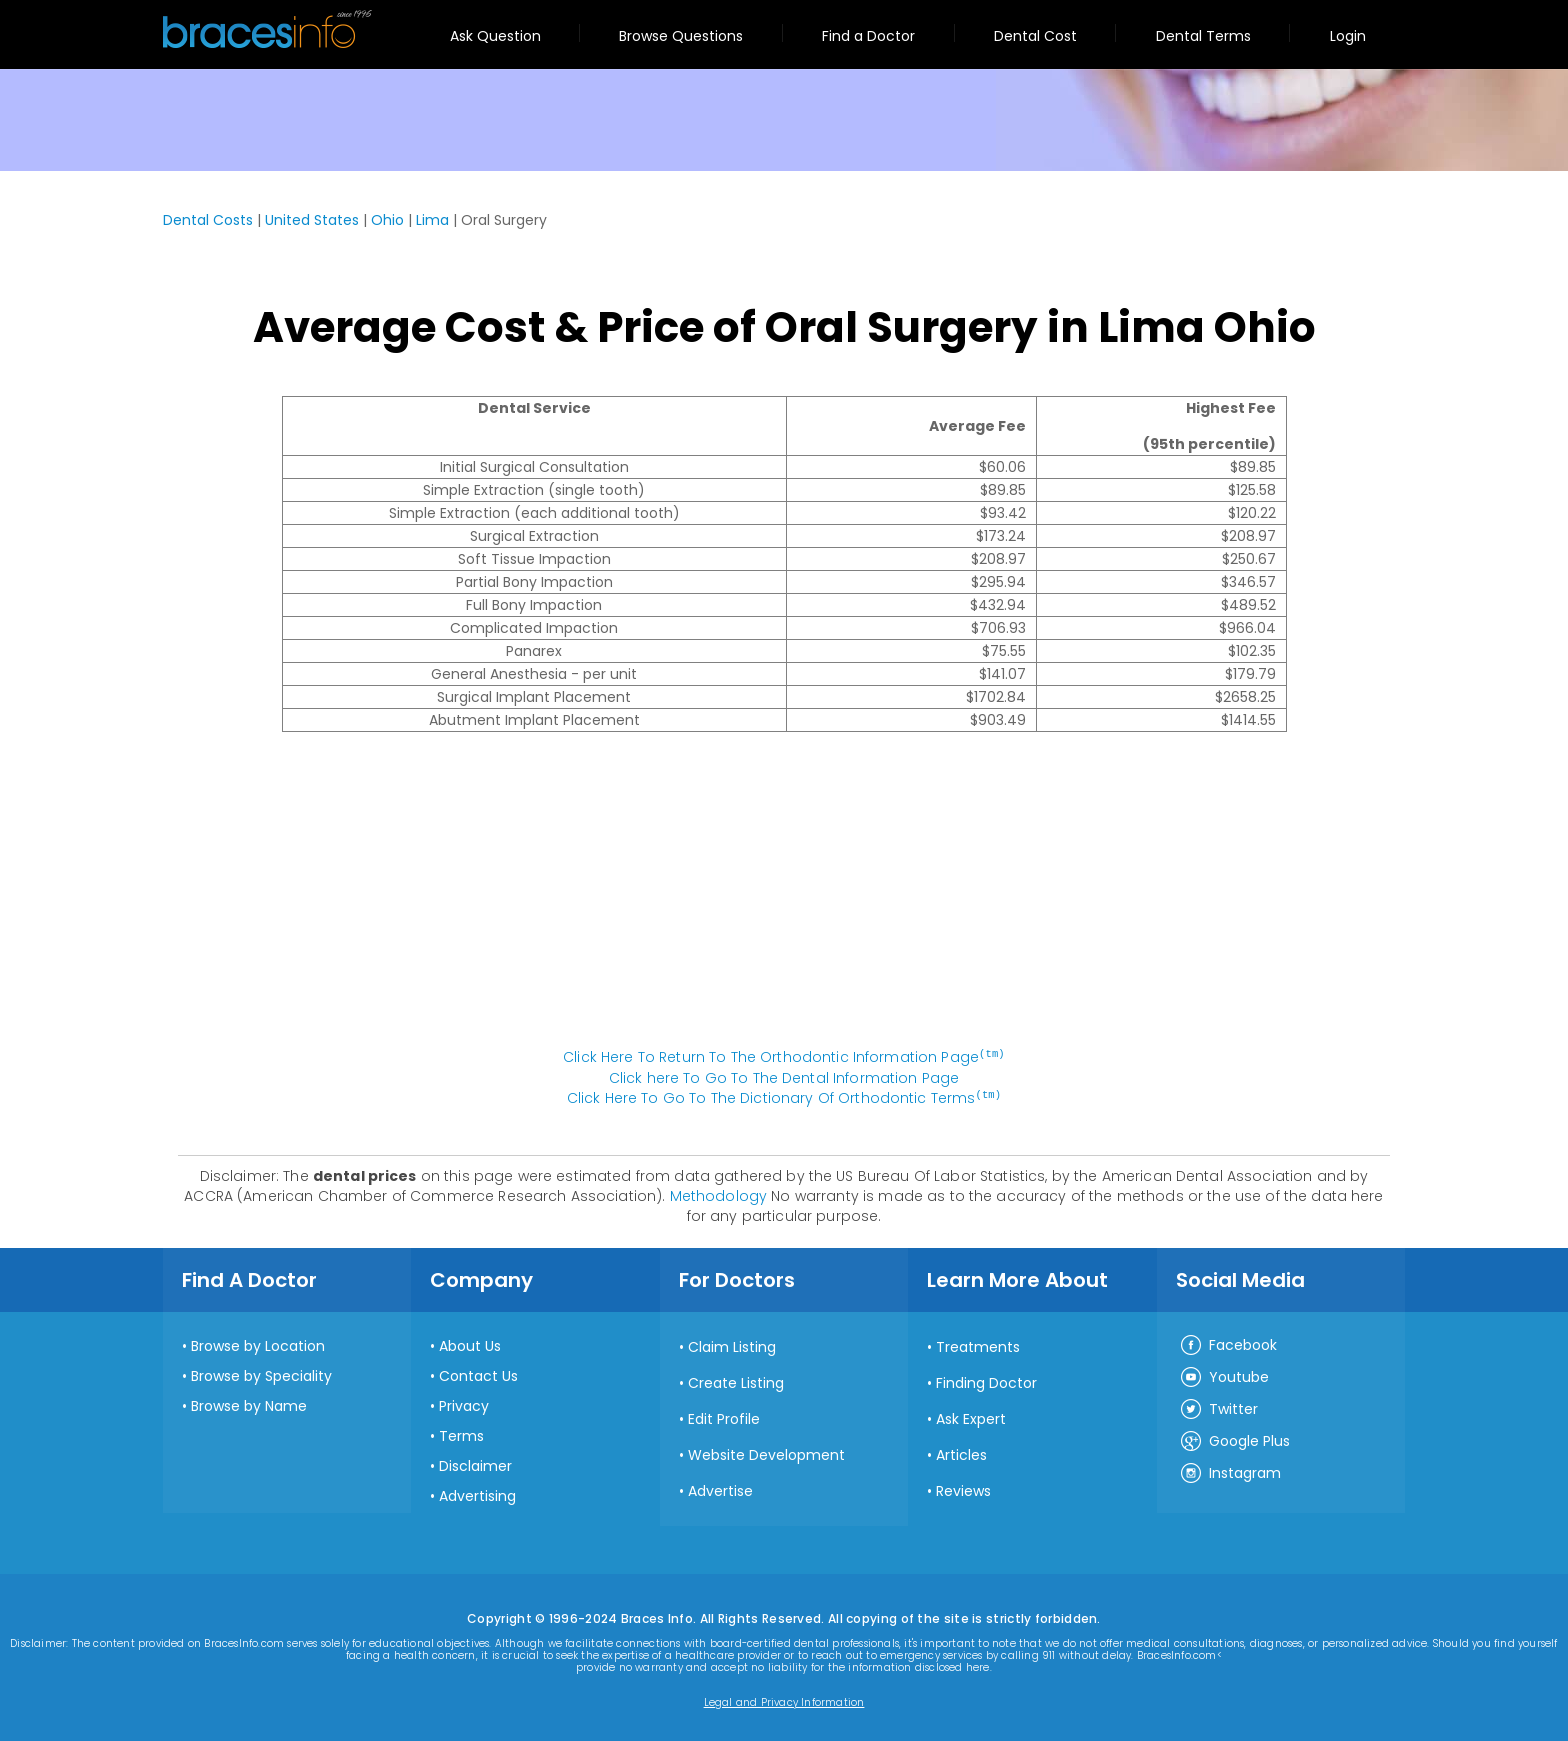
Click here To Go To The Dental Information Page (784, 1077)
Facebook (1228, 1344)
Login (1348, 36)
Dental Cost (1035, 36)
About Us (470, 1344)
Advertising (477, 1494)
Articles (961, 1453)
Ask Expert (971, 1417)
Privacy (464, 1404)
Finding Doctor (986, 1381)
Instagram (1230, 1472)
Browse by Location (258, 1344)
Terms (461, 1434)
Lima (432, 220)
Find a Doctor (868, 36)
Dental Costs (208, 220)
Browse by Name (249, 1404)
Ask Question (495, 36)
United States (312, 220)
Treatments (978, 1345)
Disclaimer (475, 1464)
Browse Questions (681, 36)
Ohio (387, 220)
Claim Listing (732, 1345)
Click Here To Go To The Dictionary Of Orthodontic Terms (784, 1097)
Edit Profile (724, 1417)
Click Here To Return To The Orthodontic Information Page (784, 1057)
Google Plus (1234, 1440)
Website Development (766, 1453)
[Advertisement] (784, 900)
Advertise (720, 1489)
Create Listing (736, 1381)
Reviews (963, 1489)
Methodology (719, 1194)
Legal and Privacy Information (784, 1701)
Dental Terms (1203, 36)
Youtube (1224, 1376)
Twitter (1218, 1408)
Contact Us (478, 1374)
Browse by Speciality (261, 1374)
